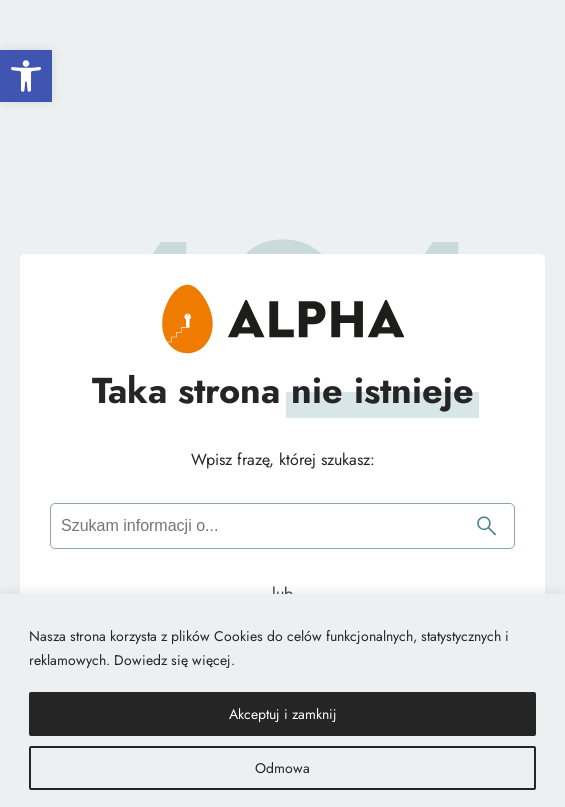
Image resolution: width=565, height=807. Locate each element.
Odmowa (282, 768)
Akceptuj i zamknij (283, 714)
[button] (26, 76)
